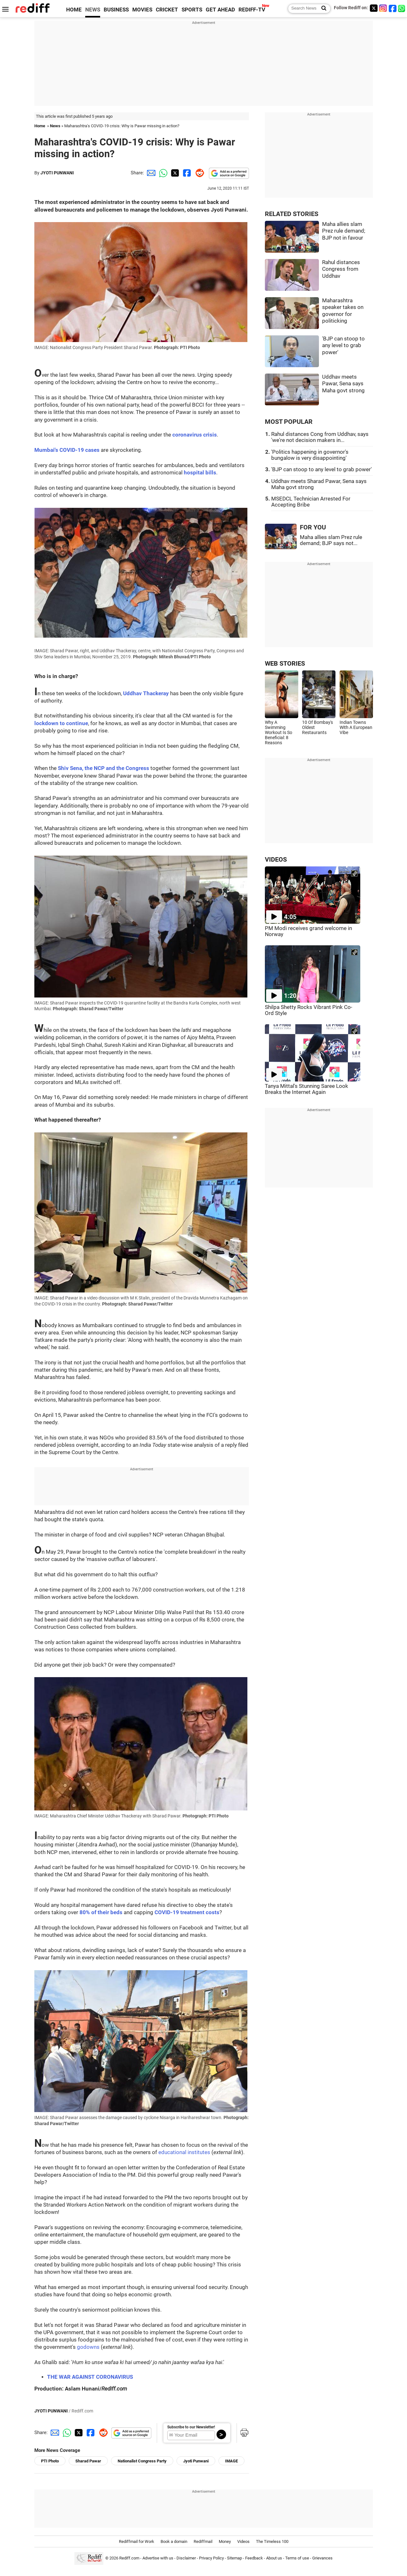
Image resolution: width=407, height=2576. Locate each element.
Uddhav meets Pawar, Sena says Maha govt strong (343, 384)
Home (39, 125)
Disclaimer (186, 2558)
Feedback (254, 2558)
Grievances (322, 2558)
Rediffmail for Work (136, 2541)
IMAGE (231, 2461)
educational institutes (184, 2152)
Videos (243, 2541)
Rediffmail (203, 2541)
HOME (74, 10)
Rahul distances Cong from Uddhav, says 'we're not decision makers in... (320, 437)
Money (225, 2541)
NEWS (92, 10)
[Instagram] (383, 8)
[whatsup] (402, 8)
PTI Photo (50, 2461)
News (55, 125)
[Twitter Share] (174, 173)
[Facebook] (392, 8)
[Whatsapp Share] (162, 173)
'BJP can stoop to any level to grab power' (343, 345)
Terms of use (297, 2558)
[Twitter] (373, 8)
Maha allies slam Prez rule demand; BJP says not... (331, 540)
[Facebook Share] (186, 173)
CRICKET (167, 10)
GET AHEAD (220, 10)
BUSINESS (116, 10)
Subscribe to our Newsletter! (191, 2427)
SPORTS (192, 10)
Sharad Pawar (88, 2461)
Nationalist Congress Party (142, 2461)
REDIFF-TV (251, 10)
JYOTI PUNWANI (57, 172)
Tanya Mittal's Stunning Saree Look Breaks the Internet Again (306, 1089)
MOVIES (142, 10)
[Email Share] (150, 173)
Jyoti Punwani (196, 2461)
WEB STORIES (285, 663)
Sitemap (234, 2558)
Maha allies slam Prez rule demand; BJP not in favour (343, 231)
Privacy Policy (211, 2558)
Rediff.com (129, 2558)
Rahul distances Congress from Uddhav (341, 269)
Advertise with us (157, 2558)
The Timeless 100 (272, 2541)
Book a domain (174, 2541)
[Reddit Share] (198, 173)
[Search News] (322, 8)
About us (274, 2558)
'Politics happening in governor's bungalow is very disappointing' (309, 455)
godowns (88, 2347)
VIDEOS (276, 859)
